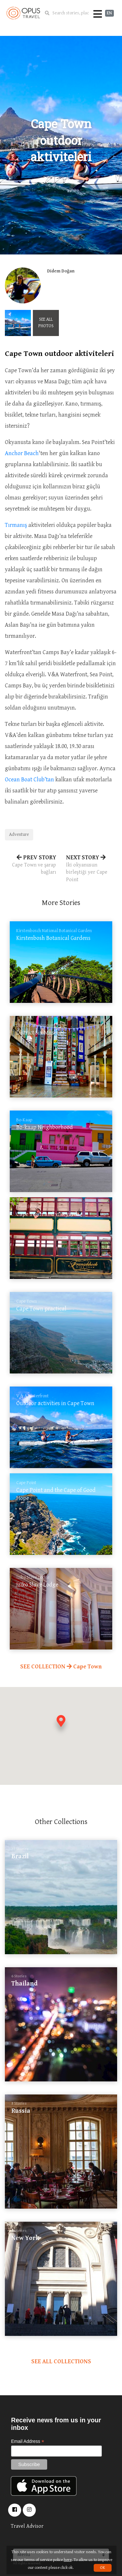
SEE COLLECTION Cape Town (61, 1666)
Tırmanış (16, 525)
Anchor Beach (22, 453)
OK (102, 2567)
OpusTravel (23, 13)
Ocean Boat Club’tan (29, 779)
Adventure (19, 834)
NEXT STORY (91, 868)
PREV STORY (30, 865)
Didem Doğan (61, 271)
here (68, 2559)
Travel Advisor (27, 2526)
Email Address (27, 2441)
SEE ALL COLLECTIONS (61, 2361)
